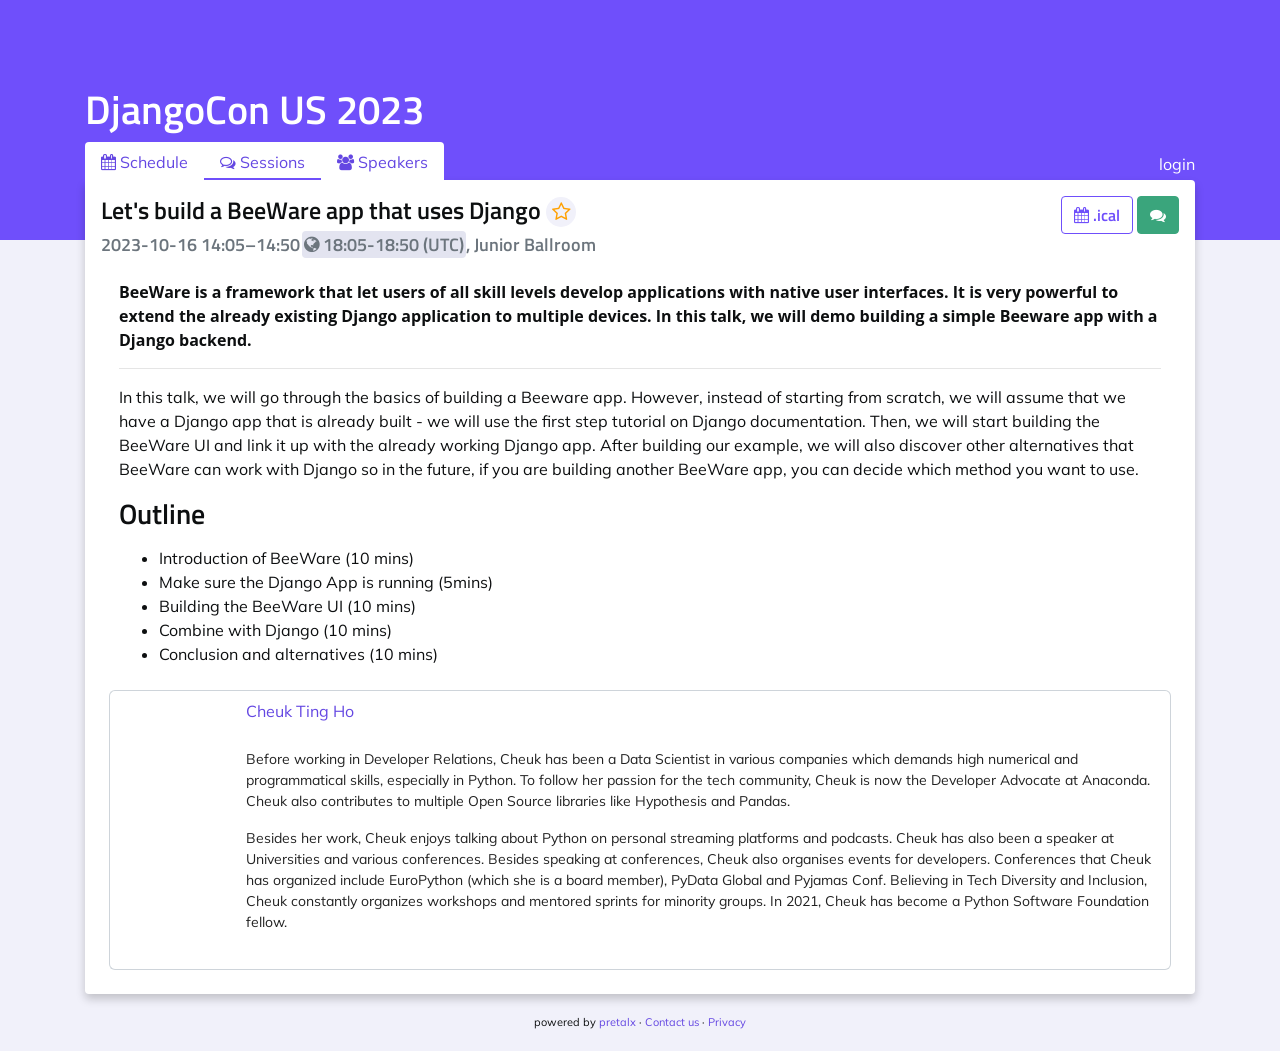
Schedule (144, 162)
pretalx (617, 1022)
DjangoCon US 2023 (254, 109)
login (1177, 164)
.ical (1097, 215)
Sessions (262, 162)
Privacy (727, 1022)
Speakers (382, 162)
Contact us (672, 1022)
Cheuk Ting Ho (300, 711)
